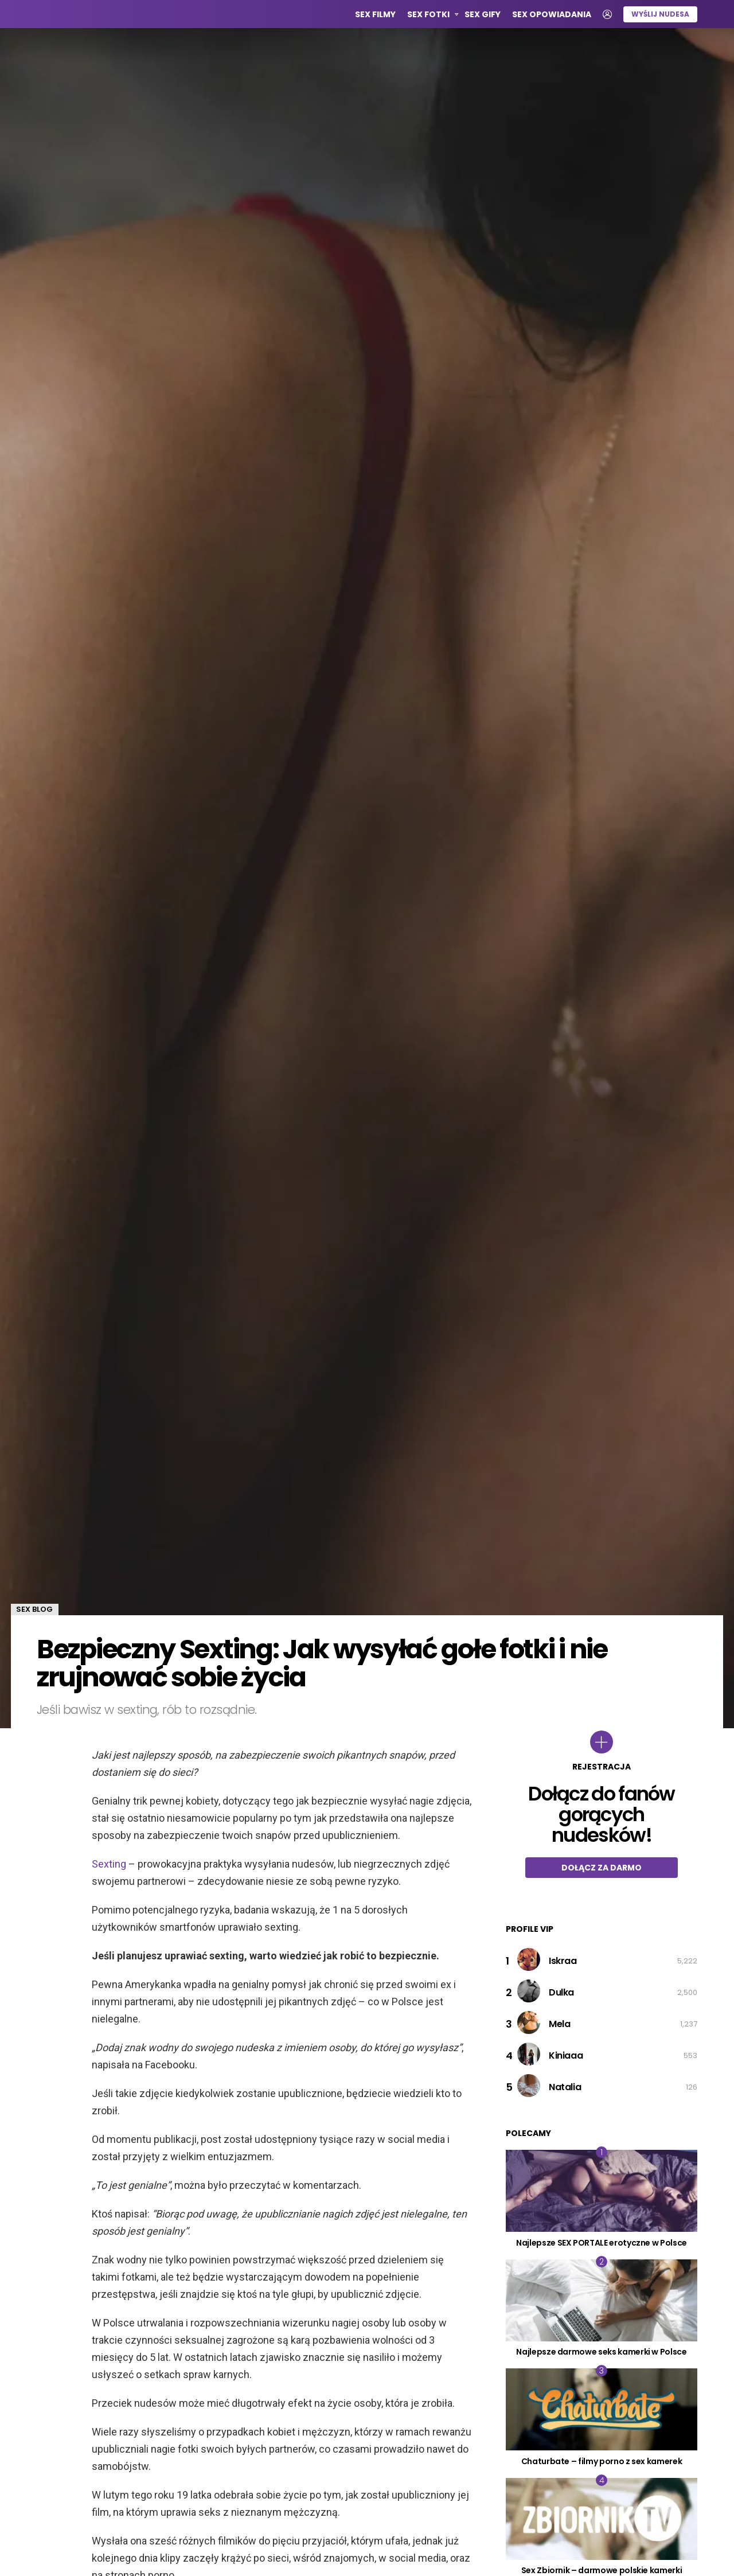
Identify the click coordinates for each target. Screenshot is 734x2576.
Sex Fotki (428, 16)
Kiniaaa (566, 2055)
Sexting (109, 1864)
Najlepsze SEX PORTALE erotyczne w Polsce (601, 2242)
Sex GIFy (482, 14)
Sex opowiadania (551, 14)
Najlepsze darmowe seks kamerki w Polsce (601, 2351)
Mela (559, 2024)
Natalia (565, 2087)
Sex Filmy (375, 14)
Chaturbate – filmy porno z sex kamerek (601, 2461)
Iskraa (563, 1960)
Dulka (561, 1992)
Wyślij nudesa (660, 14)
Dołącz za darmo (601, 1867)
